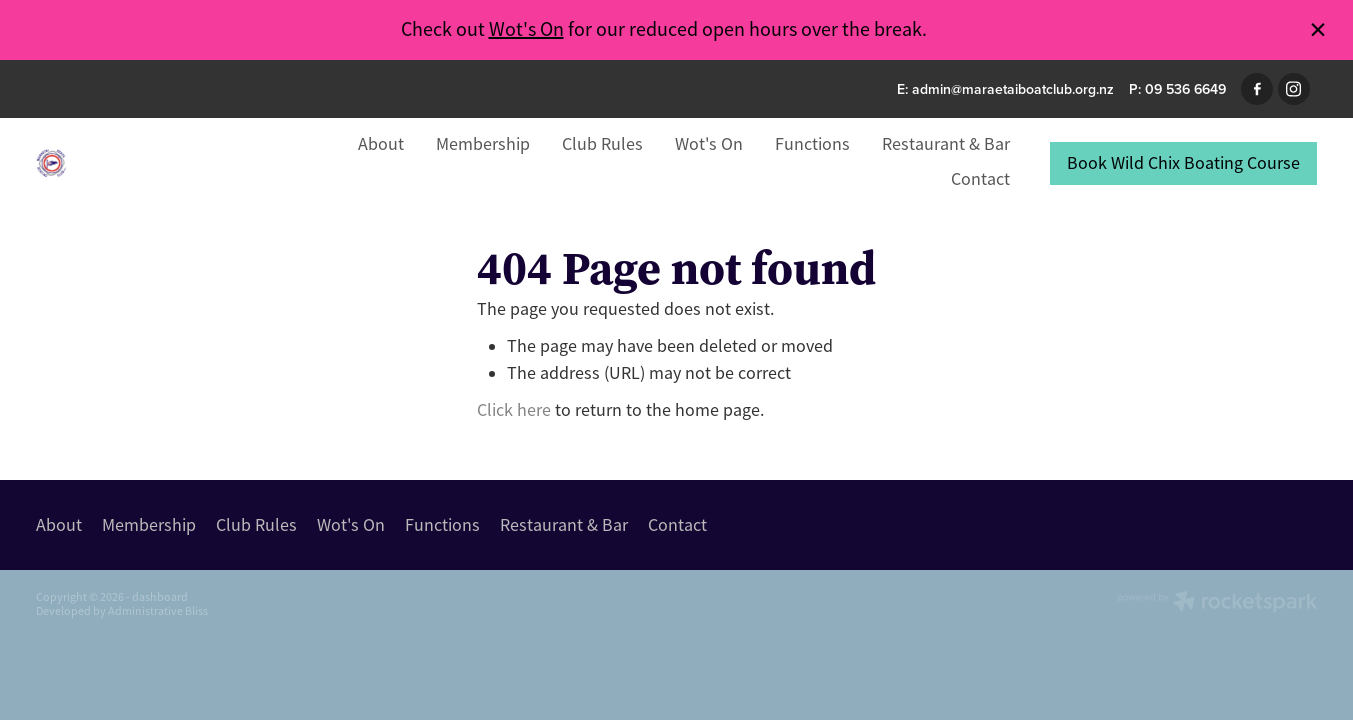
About (381, 144)
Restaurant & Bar (946, 144)
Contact (980, 179)
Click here (514, 410)
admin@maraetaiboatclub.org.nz (1013, 89)
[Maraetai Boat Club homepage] (164, 163)
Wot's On (526, 29)
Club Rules (602, 144)
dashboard (160, 597)
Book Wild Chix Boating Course (1183, 163)
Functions (812, 144)
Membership (483, 144)
